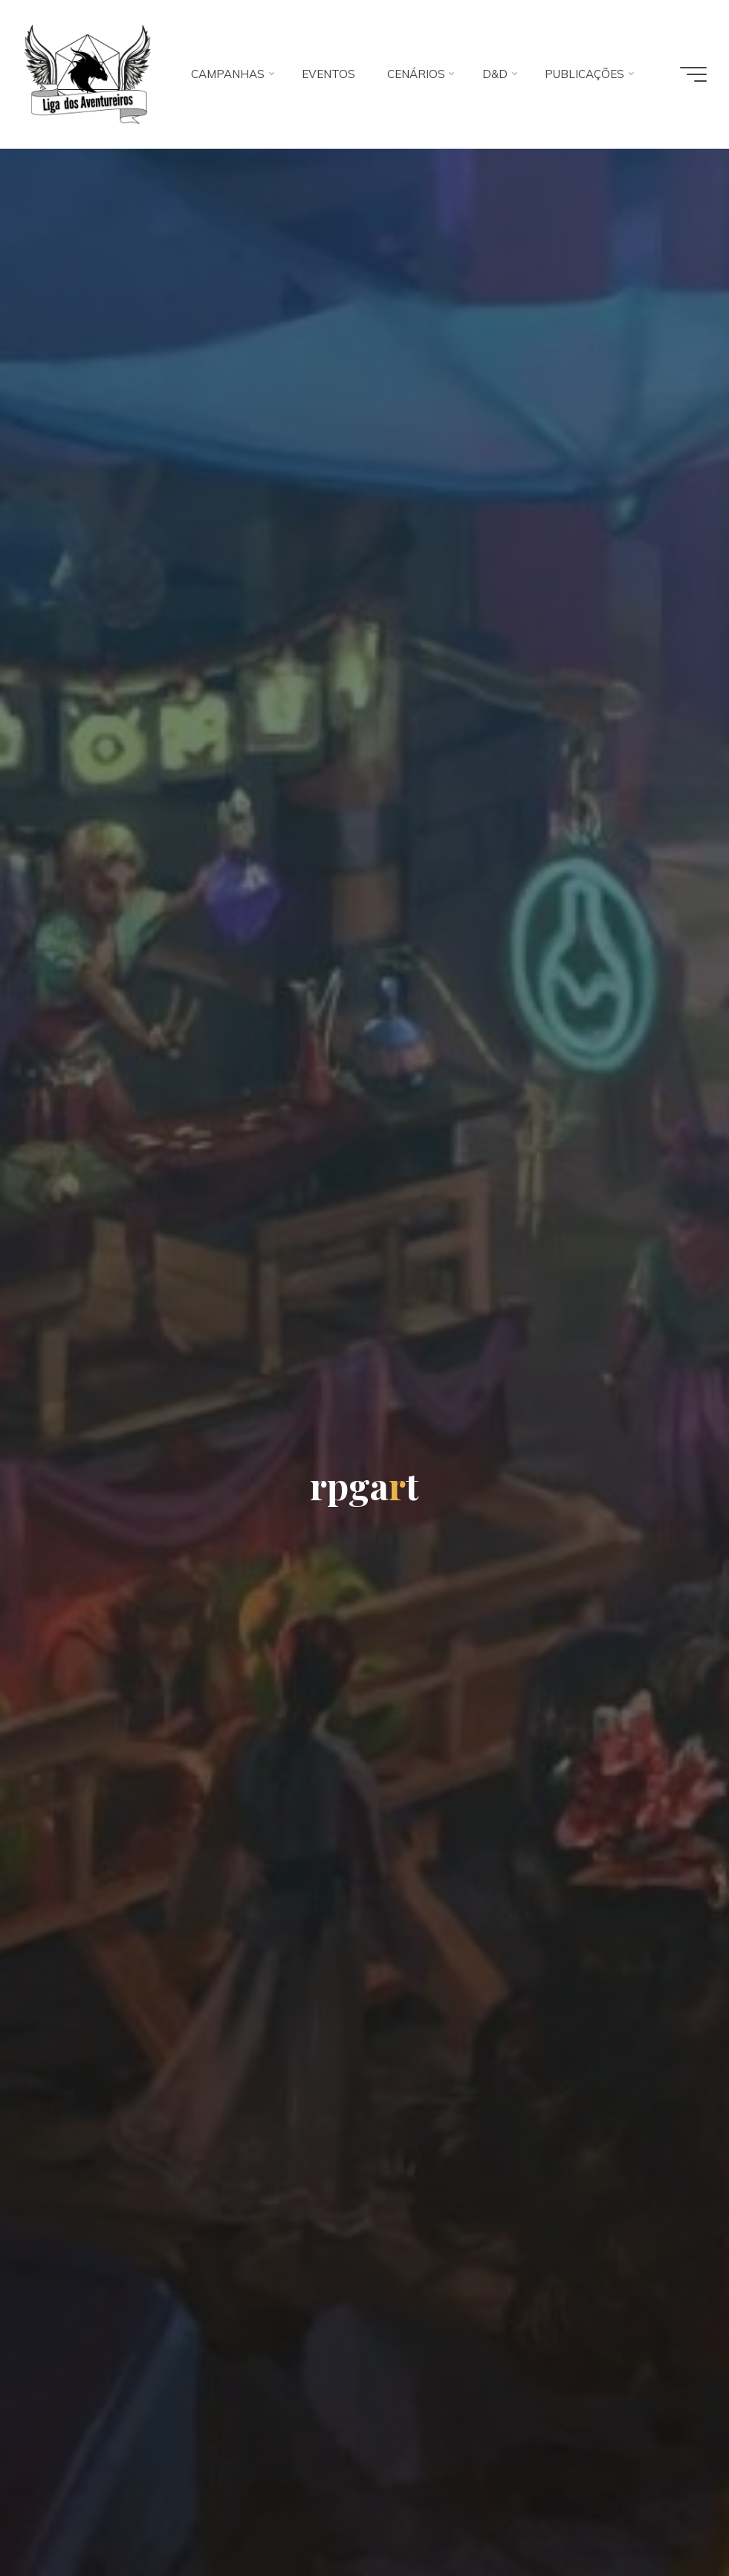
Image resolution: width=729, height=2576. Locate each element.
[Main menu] (693, 74)
